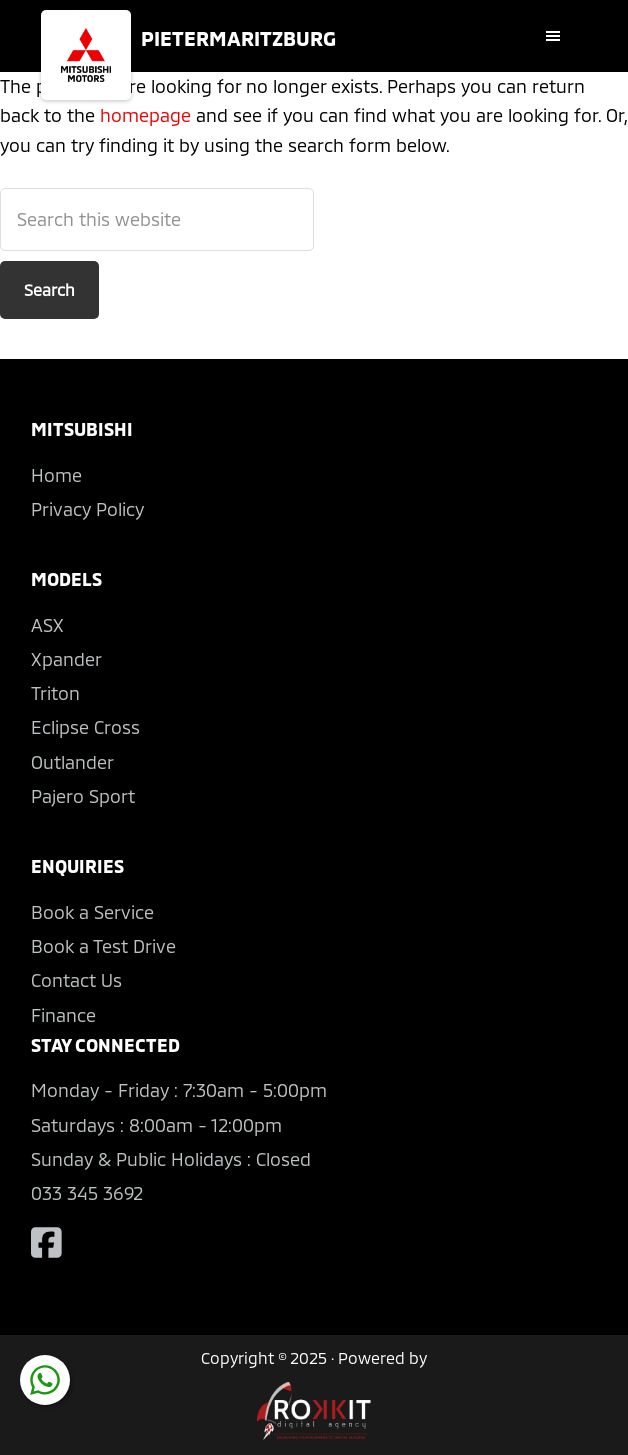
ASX (47, 625)
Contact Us (76, 980)
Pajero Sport (83, 796)
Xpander (66, 659)
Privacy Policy (87, 509)
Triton (55, 693)
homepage (145, 115)
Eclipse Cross (85, 727)
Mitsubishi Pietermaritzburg (86, 55)
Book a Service (92, 912)
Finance (63, 1015)
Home (56, 475)
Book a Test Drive (103, 946)
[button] (558, 36)
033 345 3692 (87, 1193)
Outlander (72, 762)
